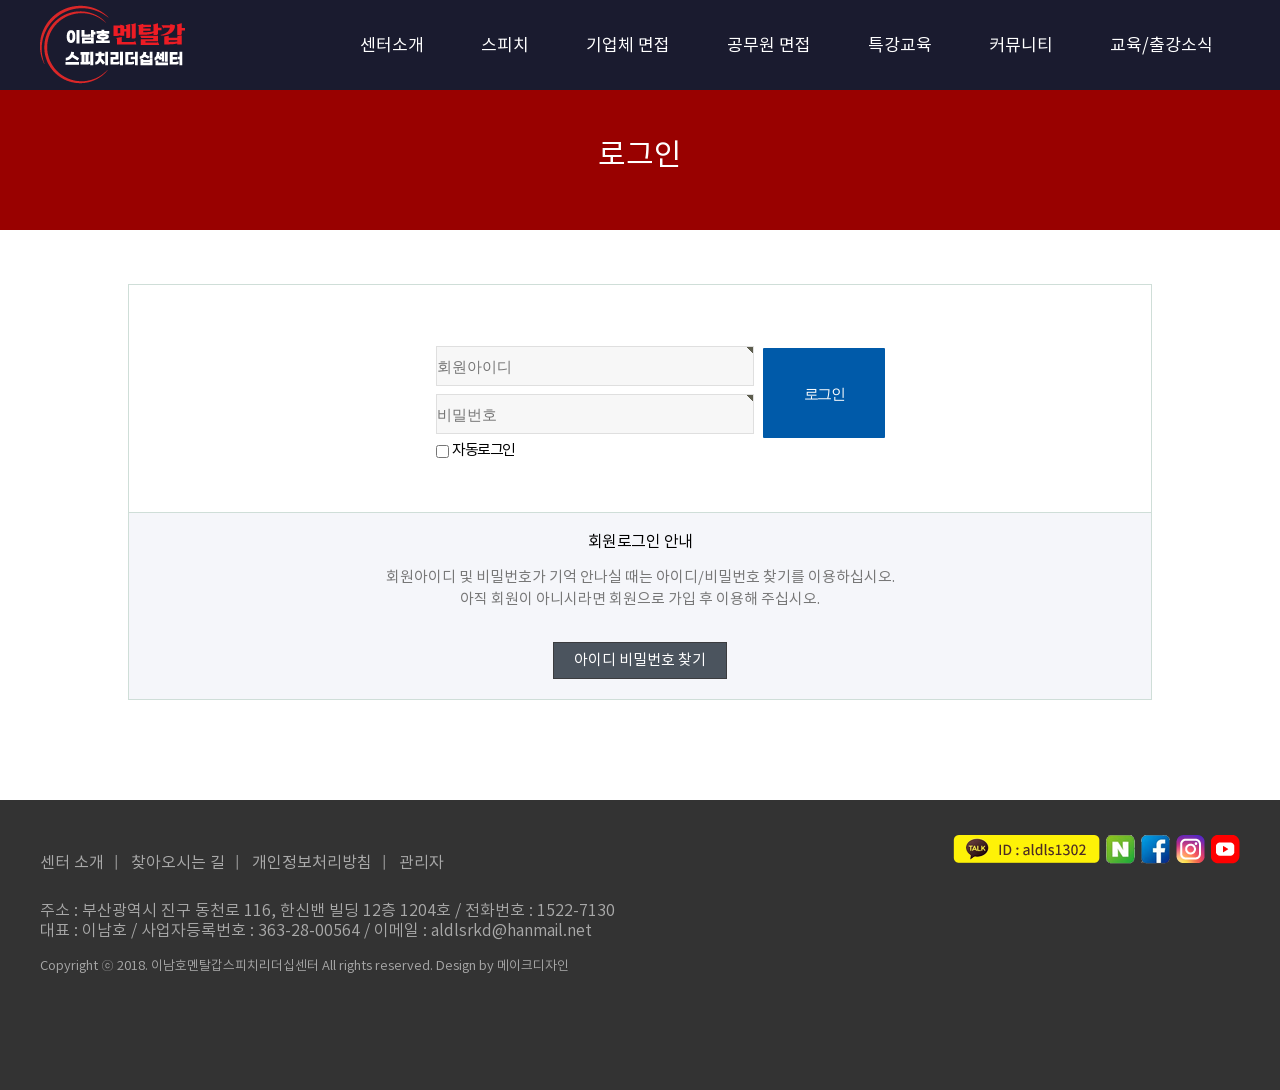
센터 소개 (72, 863)
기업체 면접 (628, 46)
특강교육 (900, 46)
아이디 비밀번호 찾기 (640, 660)
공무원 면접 (769, 46)
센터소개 (392, 46)
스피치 (505, 46)
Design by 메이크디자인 (502, 966)
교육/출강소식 (1161, 46)
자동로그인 (483, 450)
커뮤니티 (1021, 46)
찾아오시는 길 (178, 863)
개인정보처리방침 (312, 863)
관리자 (421, 863)
